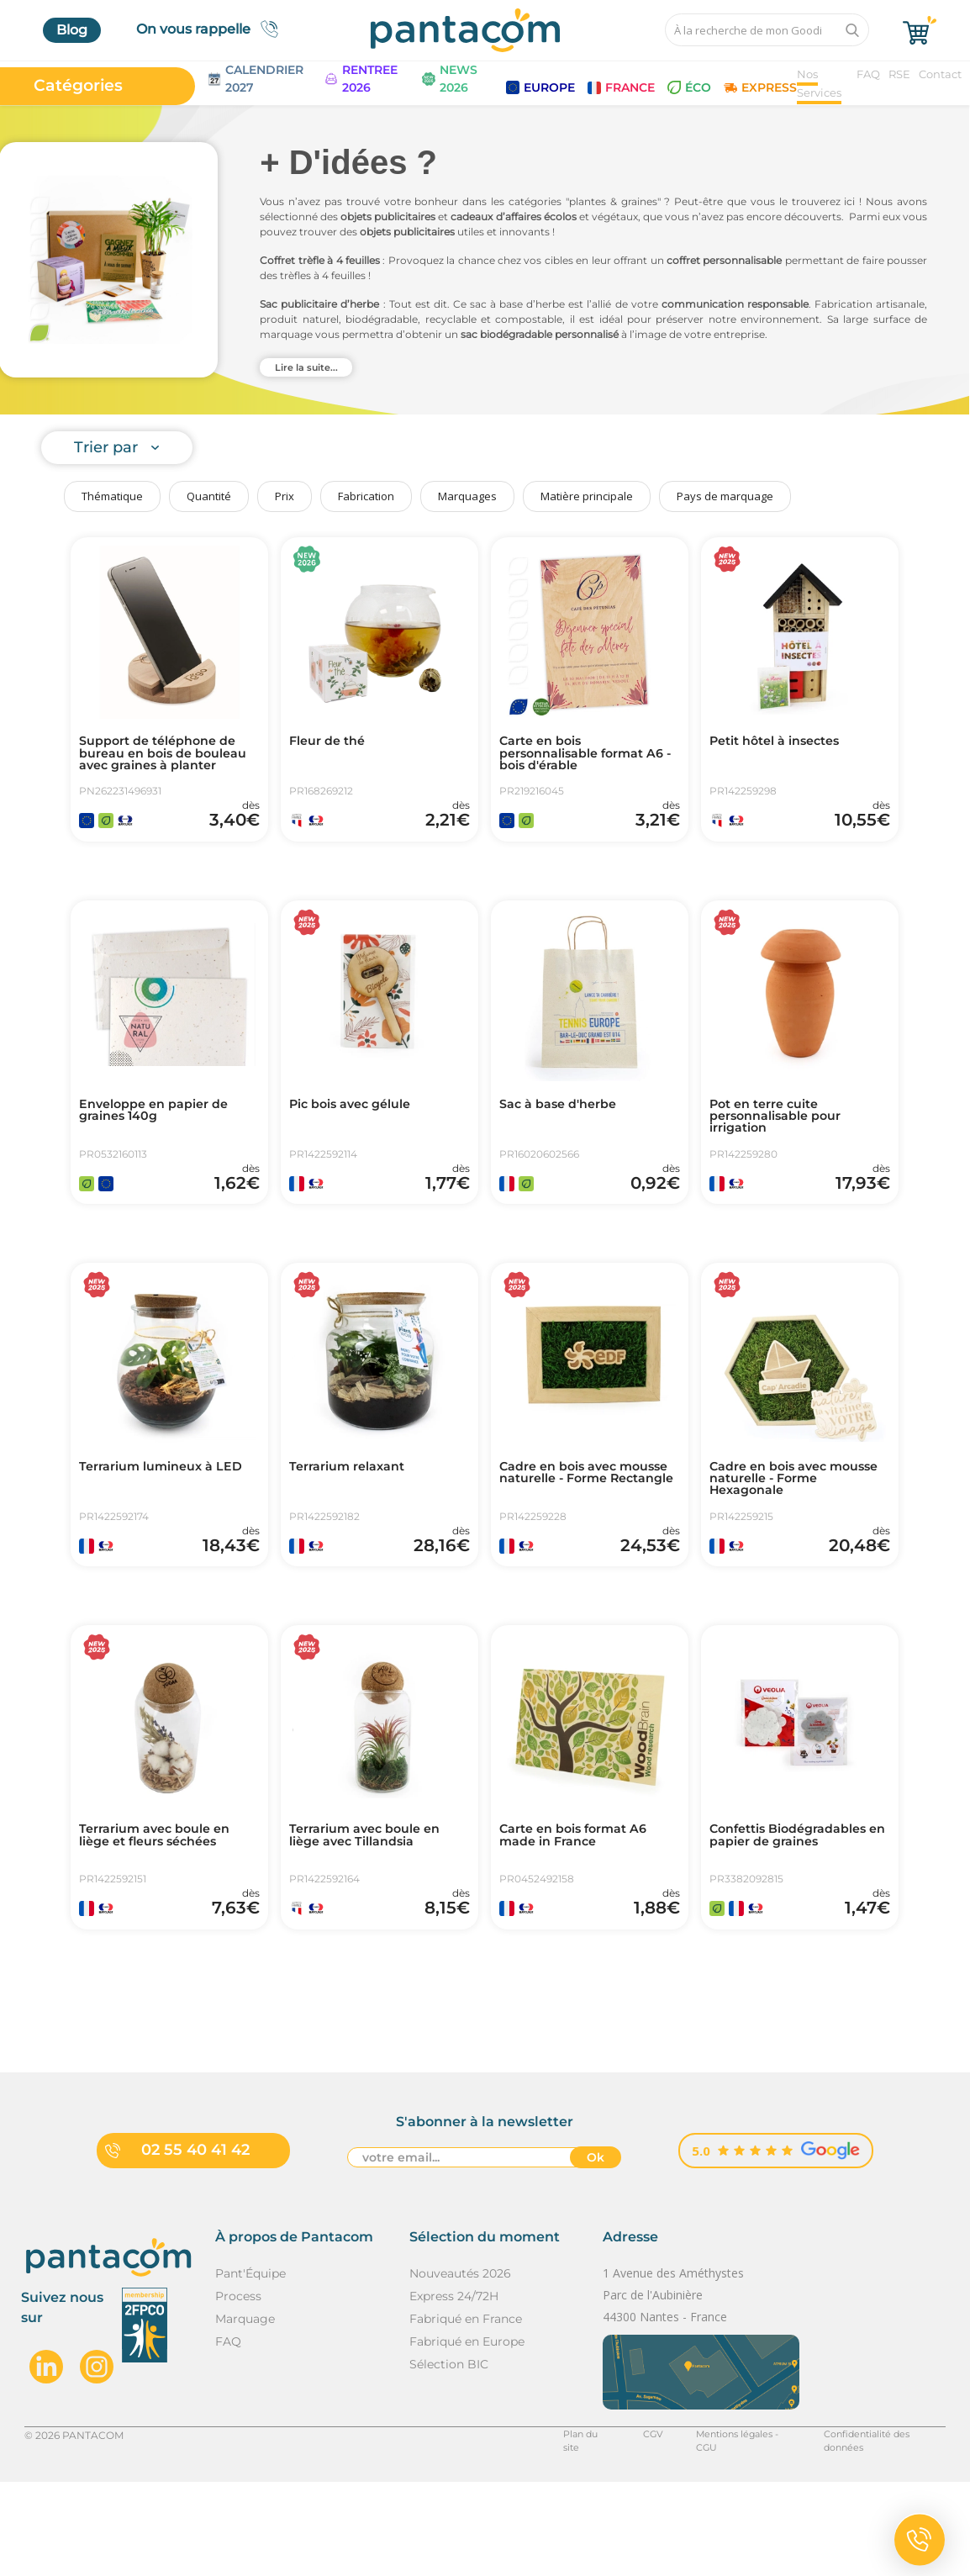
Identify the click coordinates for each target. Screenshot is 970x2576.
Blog (71, 30)
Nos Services (819, 83)
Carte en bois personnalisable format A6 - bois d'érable (581, 756)
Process (238, 2390)
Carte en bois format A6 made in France (582, 1909)
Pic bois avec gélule (358, 1129)
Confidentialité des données (875, 2528)
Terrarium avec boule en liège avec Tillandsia (374, 1909)
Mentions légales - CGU (721, 2528)
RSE (899, 74)
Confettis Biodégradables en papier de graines (798, 1909)
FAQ (868, 74)
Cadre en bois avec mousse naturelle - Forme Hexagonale (799, 1529)
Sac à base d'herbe (565, 1129)
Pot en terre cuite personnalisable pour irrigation (783, 1142)
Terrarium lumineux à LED (155, 1522)
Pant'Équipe (250, 2367)
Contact (940, 74)
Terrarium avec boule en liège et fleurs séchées (164, 1909)
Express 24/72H (453, 2390)
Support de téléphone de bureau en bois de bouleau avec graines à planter (166, 762)
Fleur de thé (332, 742)
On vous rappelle (212, 29)
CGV (627, 2528)
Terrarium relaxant (355, 1516)
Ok (595, 2253)
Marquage (245, 2412)
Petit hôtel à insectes (783, 742)
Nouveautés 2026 (460, 2367)
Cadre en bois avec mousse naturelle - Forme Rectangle (589, 1529)
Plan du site (561, 2528)
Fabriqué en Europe (467, 2435)
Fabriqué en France (465, 2412)
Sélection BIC (448, 2458)
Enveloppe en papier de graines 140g (162, 1135)
